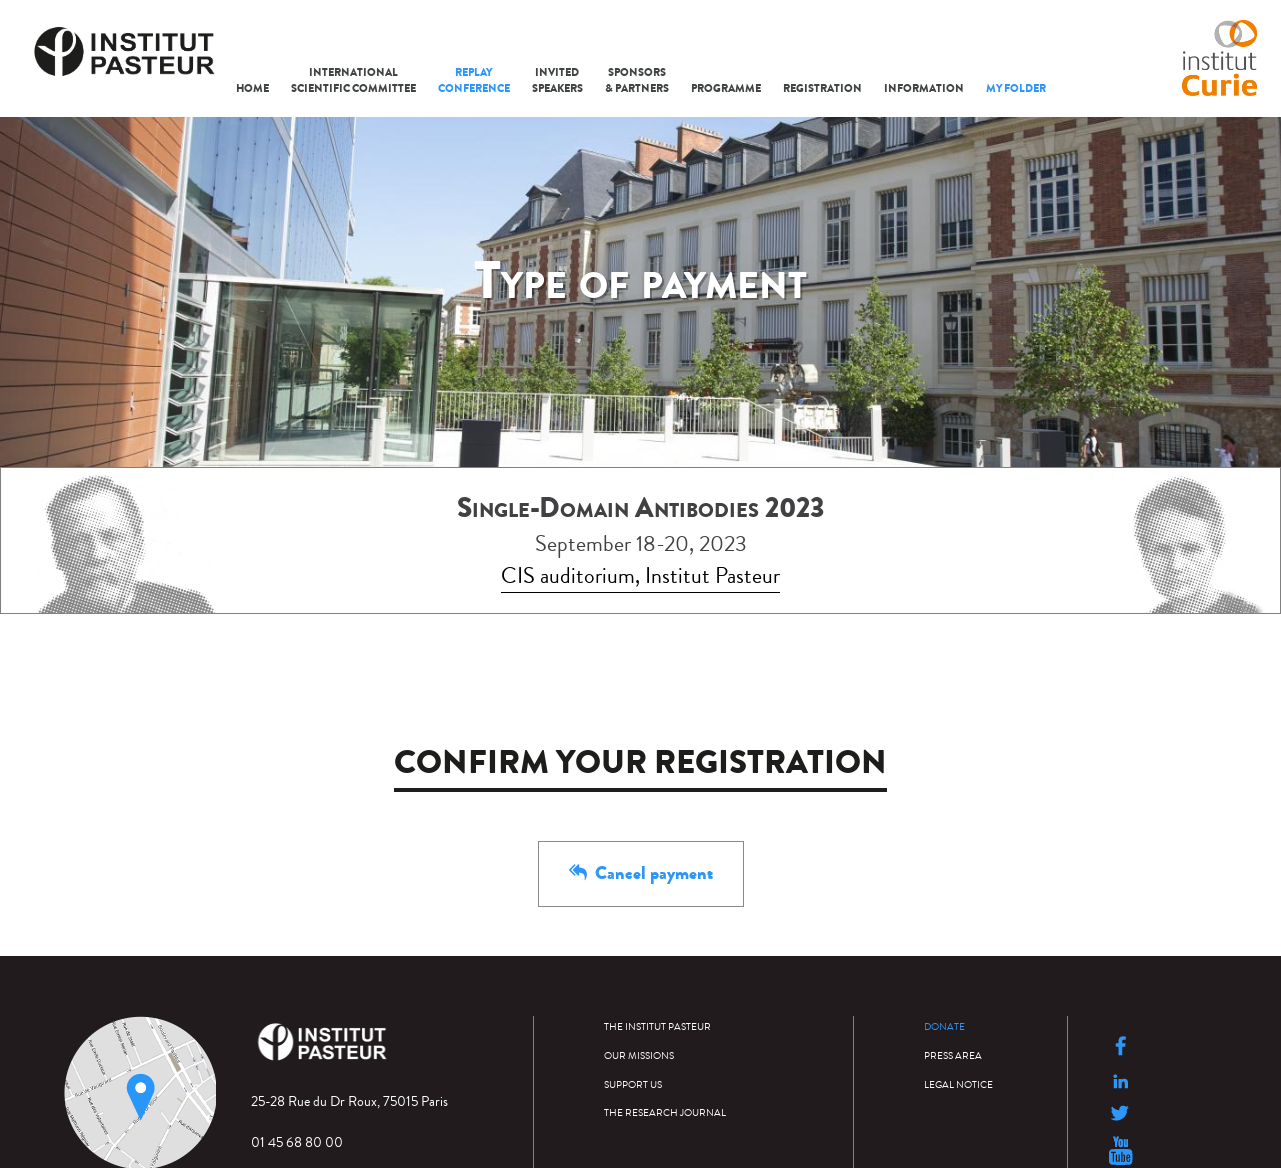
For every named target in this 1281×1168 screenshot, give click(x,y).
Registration (822, 88)
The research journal (665, 1111)
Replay (474, 80)
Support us (633, 1083)
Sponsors (637, 80)
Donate (944, 1025)
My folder (1016, 88)
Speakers (557, 80)
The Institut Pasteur (657, 1025)
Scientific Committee (353, 80)
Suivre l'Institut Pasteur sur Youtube (1121, 1150)
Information (924, 88)
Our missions (639, 1054)
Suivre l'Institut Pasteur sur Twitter (1120, 1113)
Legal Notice (958, 1083)
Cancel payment (641, 873)
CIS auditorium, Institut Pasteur (640, 576)
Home (252, 88)
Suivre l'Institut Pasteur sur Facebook (1120, 1046)
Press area (953, 1054)
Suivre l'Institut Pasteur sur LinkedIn (1120, 1081)
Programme (726, 88)
